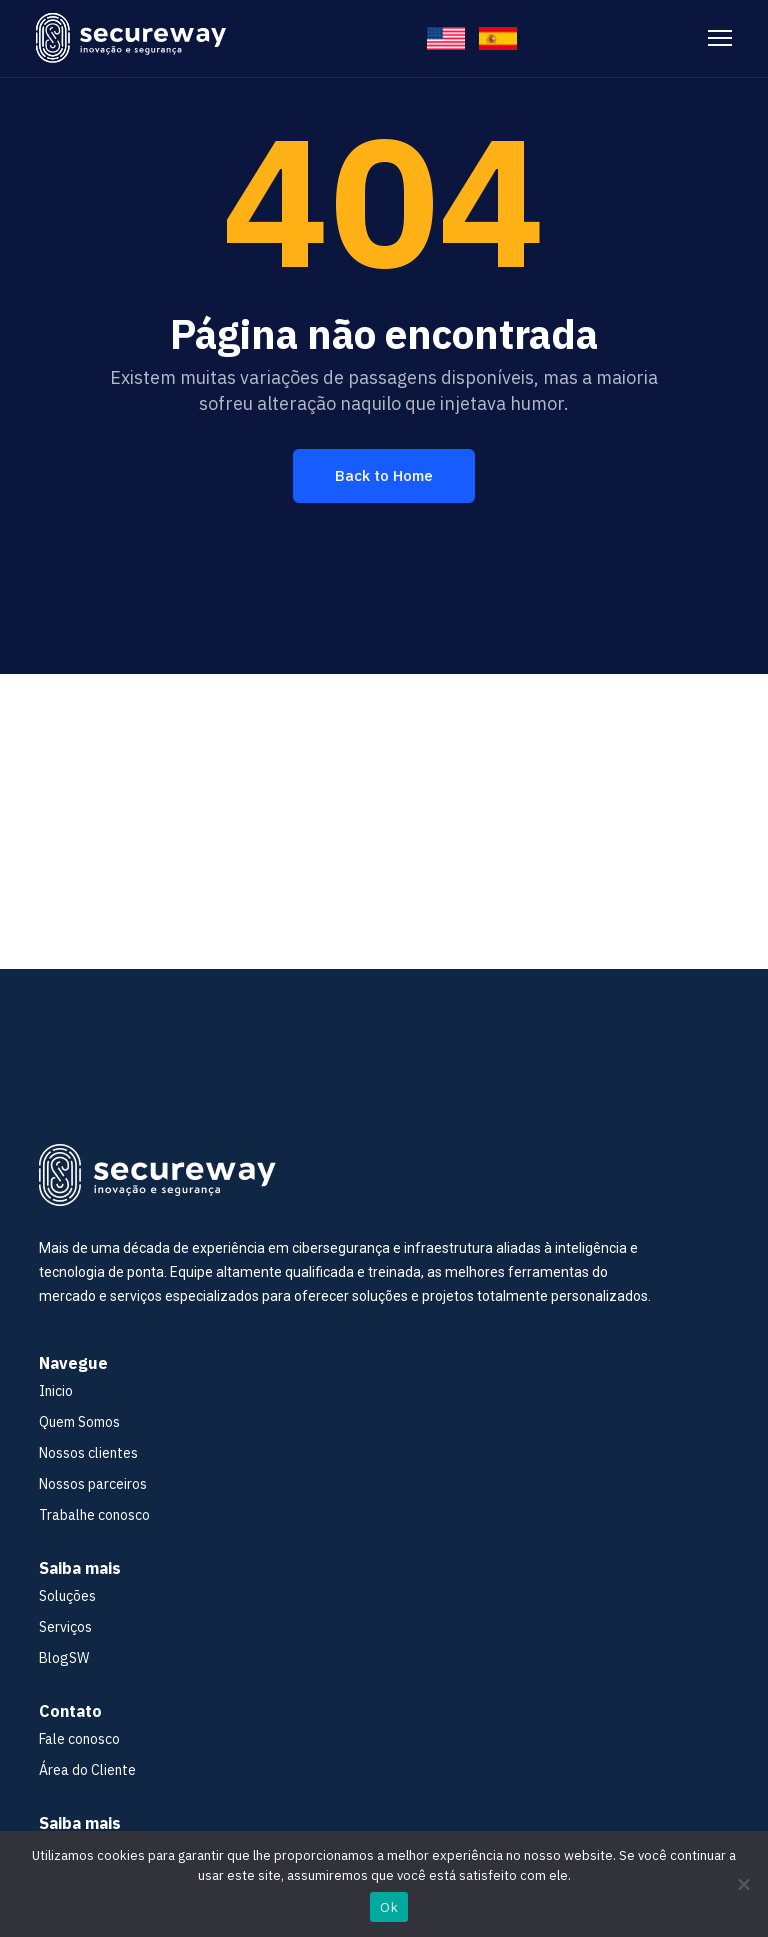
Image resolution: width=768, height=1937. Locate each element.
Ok (389, 1907)
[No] (743, 1884)
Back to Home (384, 475)
